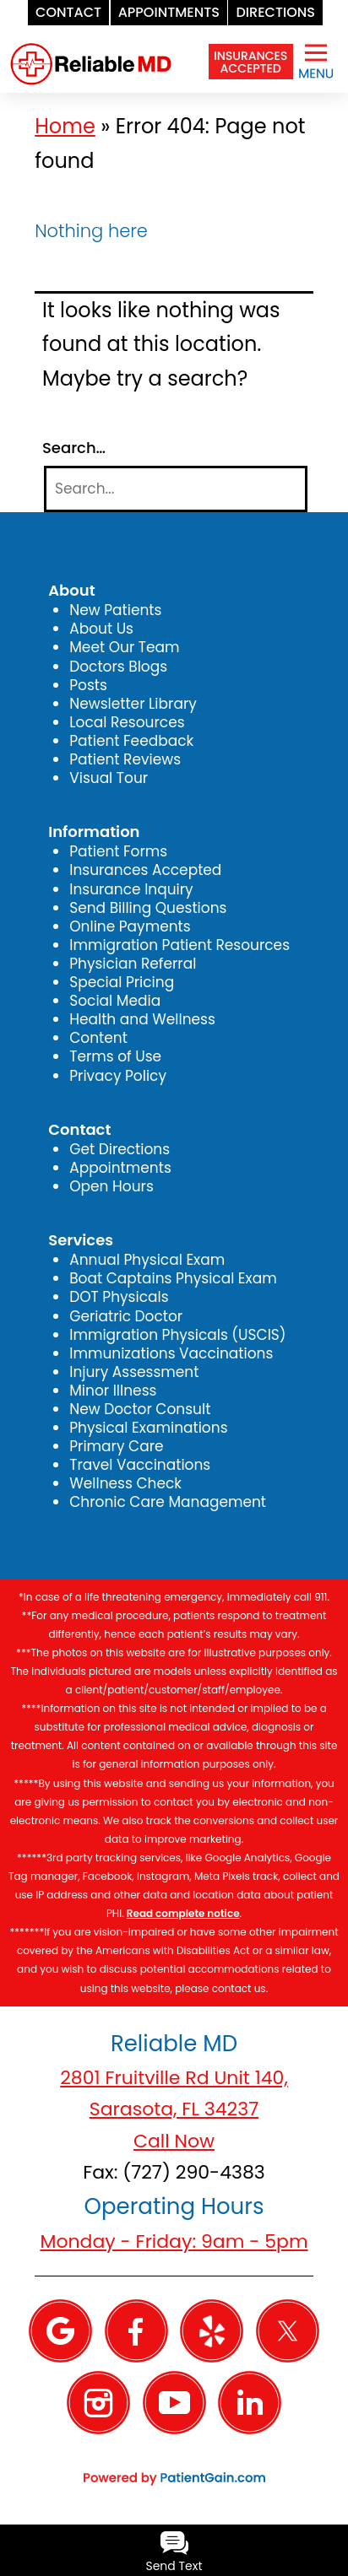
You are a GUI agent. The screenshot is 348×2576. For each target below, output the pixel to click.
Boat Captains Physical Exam (173, 1278)
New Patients (115, 610)
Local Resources (126, 722)
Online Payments (129, 926)
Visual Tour (108, 778)
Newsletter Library (133, 704)
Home (65, 126)
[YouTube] (174, 2401)
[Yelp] (211, 2329)
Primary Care (116, 1446)
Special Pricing (121, 982)
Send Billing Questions (147, 908)
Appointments (120, 1168)
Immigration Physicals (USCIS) (177, 1335)
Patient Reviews (125, 759)
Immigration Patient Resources (179, 945)
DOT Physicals (118, 1297)
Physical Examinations (148, 1428)
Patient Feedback (131, 741)
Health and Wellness (142, 1019)
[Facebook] (136, 2329)
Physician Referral (132, 963)
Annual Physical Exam (147, 1260)
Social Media (114, 1001)
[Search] (175, 489)
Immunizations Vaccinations (171, 1353)
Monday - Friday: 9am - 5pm (173, 2241)
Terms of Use (115, 1056)
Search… (74, 448)
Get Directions (119, 1149)
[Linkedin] (249, 2401)
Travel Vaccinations (139, 1465)
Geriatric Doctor (125, 1316)
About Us (101, 628)
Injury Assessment (133, 1372)
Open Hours (111, 1186)
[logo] (90, 50)
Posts (88, 685)
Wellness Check (125, 1483)
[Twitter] (288, 2329)
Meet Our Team (124, 647)
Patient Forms (118, 851)
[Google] (60, 2329)
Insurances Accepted (145, 870)
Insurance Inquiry (131, 889)
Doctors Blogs (118, 666)
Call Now (174, 2141)
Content (98, 1038)
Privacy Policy (117, 1076)
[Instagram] (98, 2401)
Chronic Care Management (167, 1502)
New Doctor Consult (139, 1409)
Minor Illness (112, 1390)
